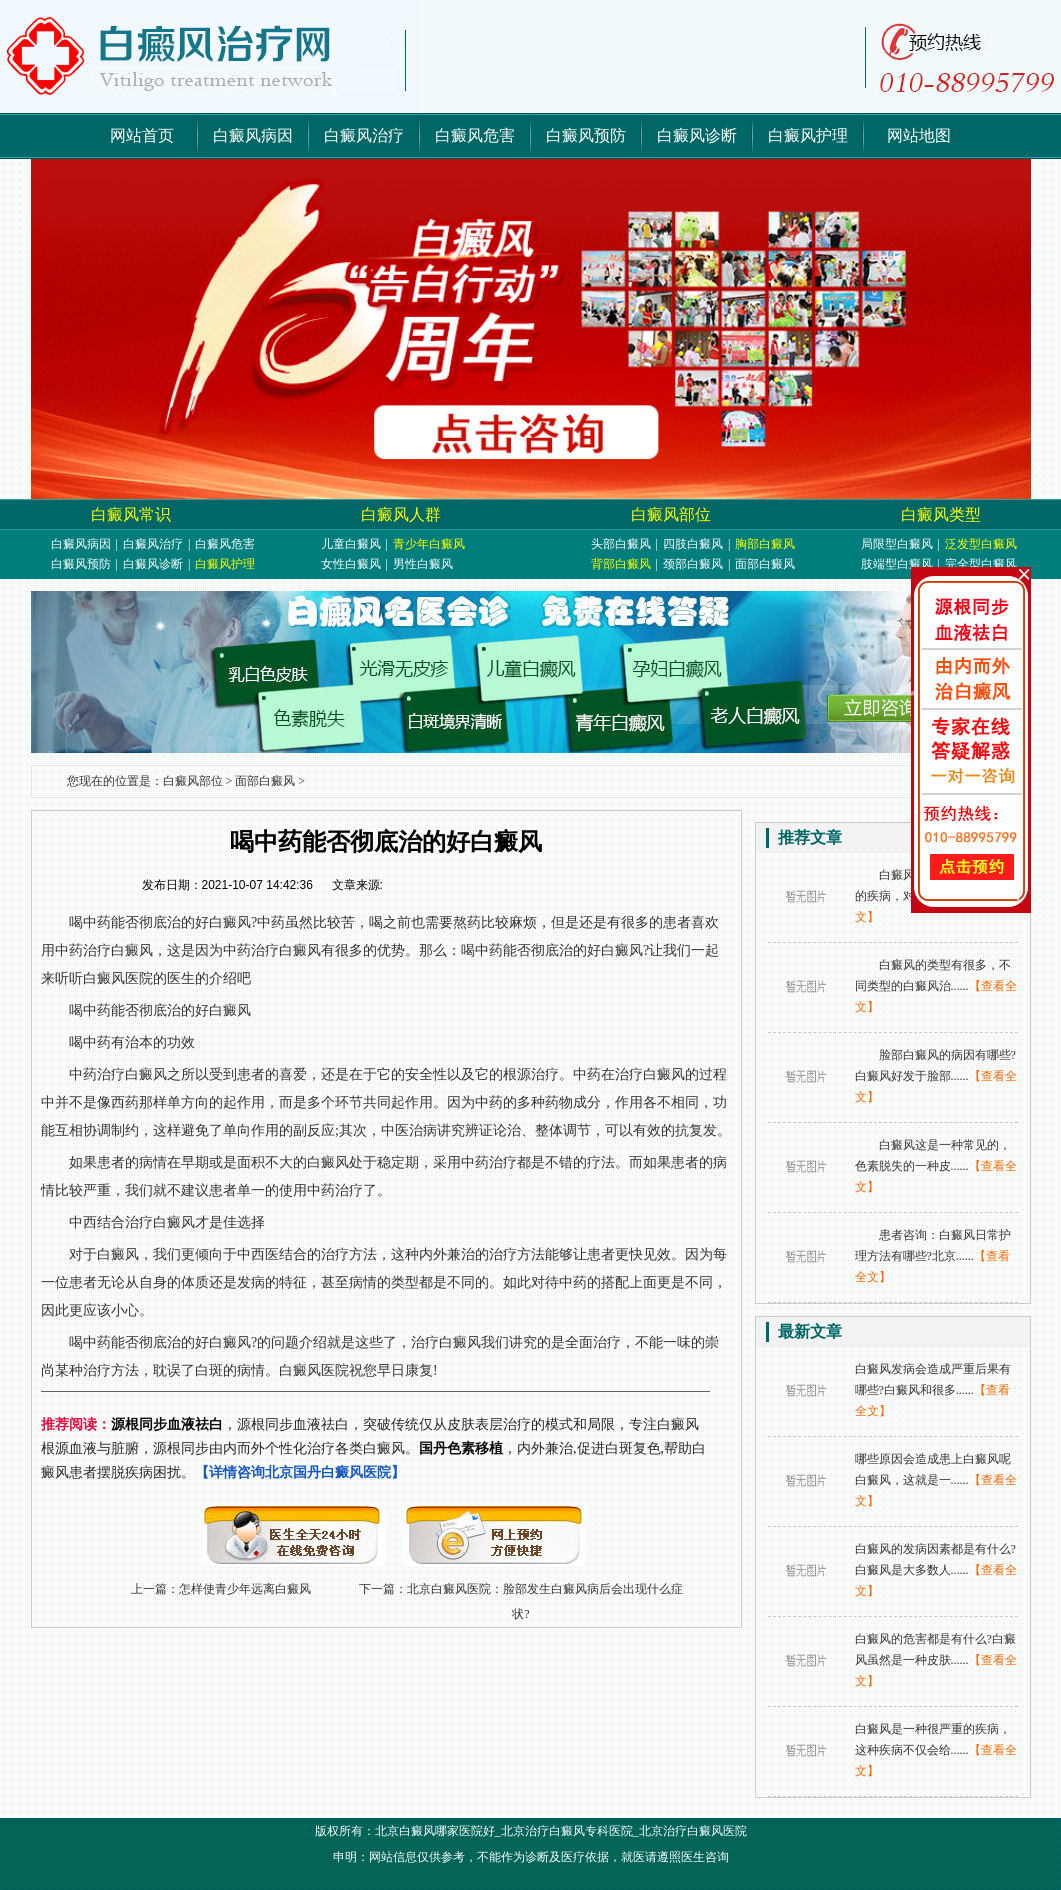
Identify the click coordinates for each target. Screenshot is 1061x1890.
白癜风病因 (253, 135)
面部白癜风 (765, 564)
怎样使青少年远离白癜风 (245, 1589)
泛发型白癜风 (981, 544)
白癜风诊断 (697, 135)
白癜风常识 (131, 514)
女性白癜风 (351, 564)
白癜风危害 (475, 135)
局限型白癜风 (897, 544)
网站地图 (919, 135)
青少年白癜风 (429, 544)
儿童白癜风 (351, 544)
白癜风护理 (808, 135)
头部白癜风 (621, 544)
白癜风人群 (401, 514)
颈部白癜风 (693, 564)
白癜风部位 (671, 514)
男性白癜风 (423, 564)
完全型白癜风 (981, 564)
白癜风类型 (941, 514)
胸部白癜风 (765, 544)
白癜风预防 (586, 135)
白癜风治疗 (364, 135)
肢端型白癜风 (897, 564)
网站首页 (142, 135)
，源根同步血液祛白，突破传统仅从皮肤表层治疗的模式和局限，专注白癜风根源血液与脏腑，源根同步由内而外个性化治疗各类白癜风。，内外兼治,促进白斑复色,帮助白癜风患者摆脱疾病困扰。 (373, 1448)
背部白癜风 (621, 564)
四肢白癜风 (693, 544)
